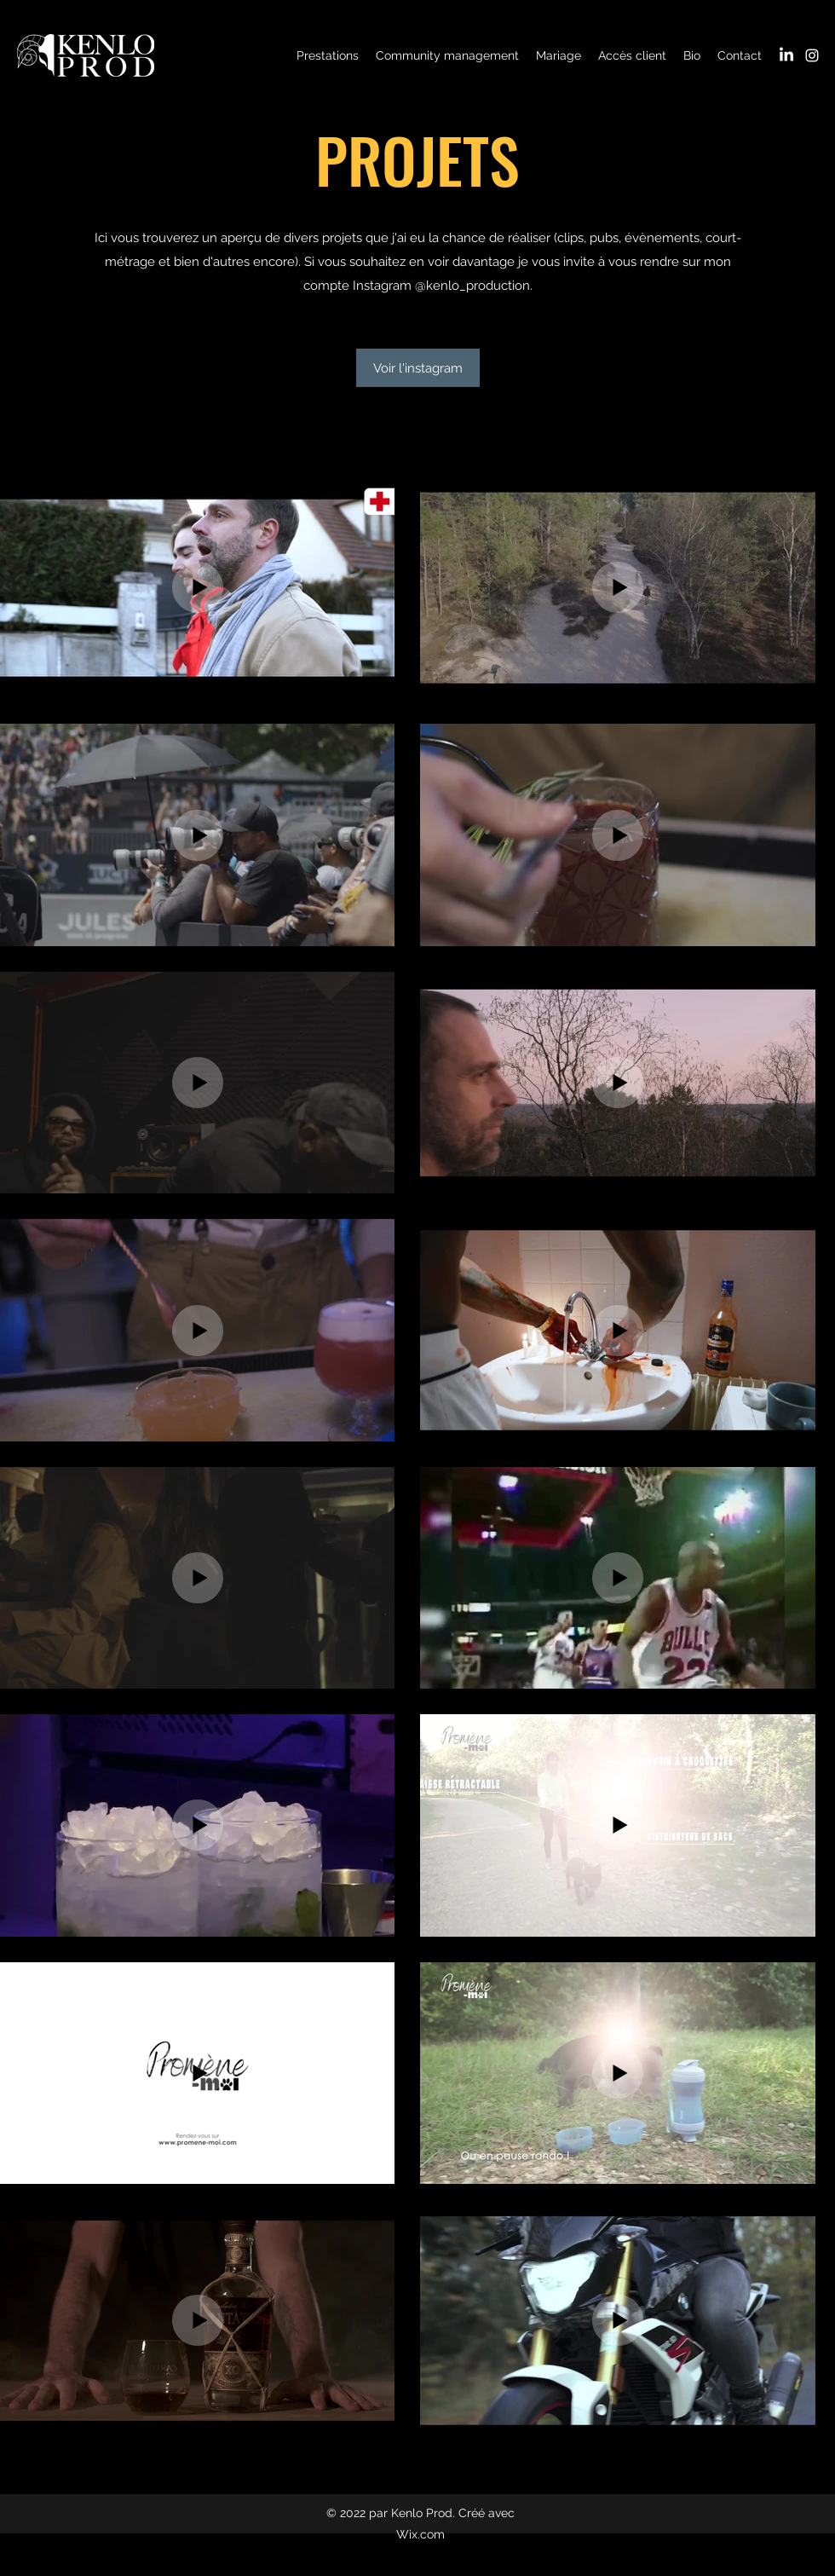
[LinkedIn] (786, 55)
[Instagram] (812, 55)
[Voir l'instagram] (418, 368)
